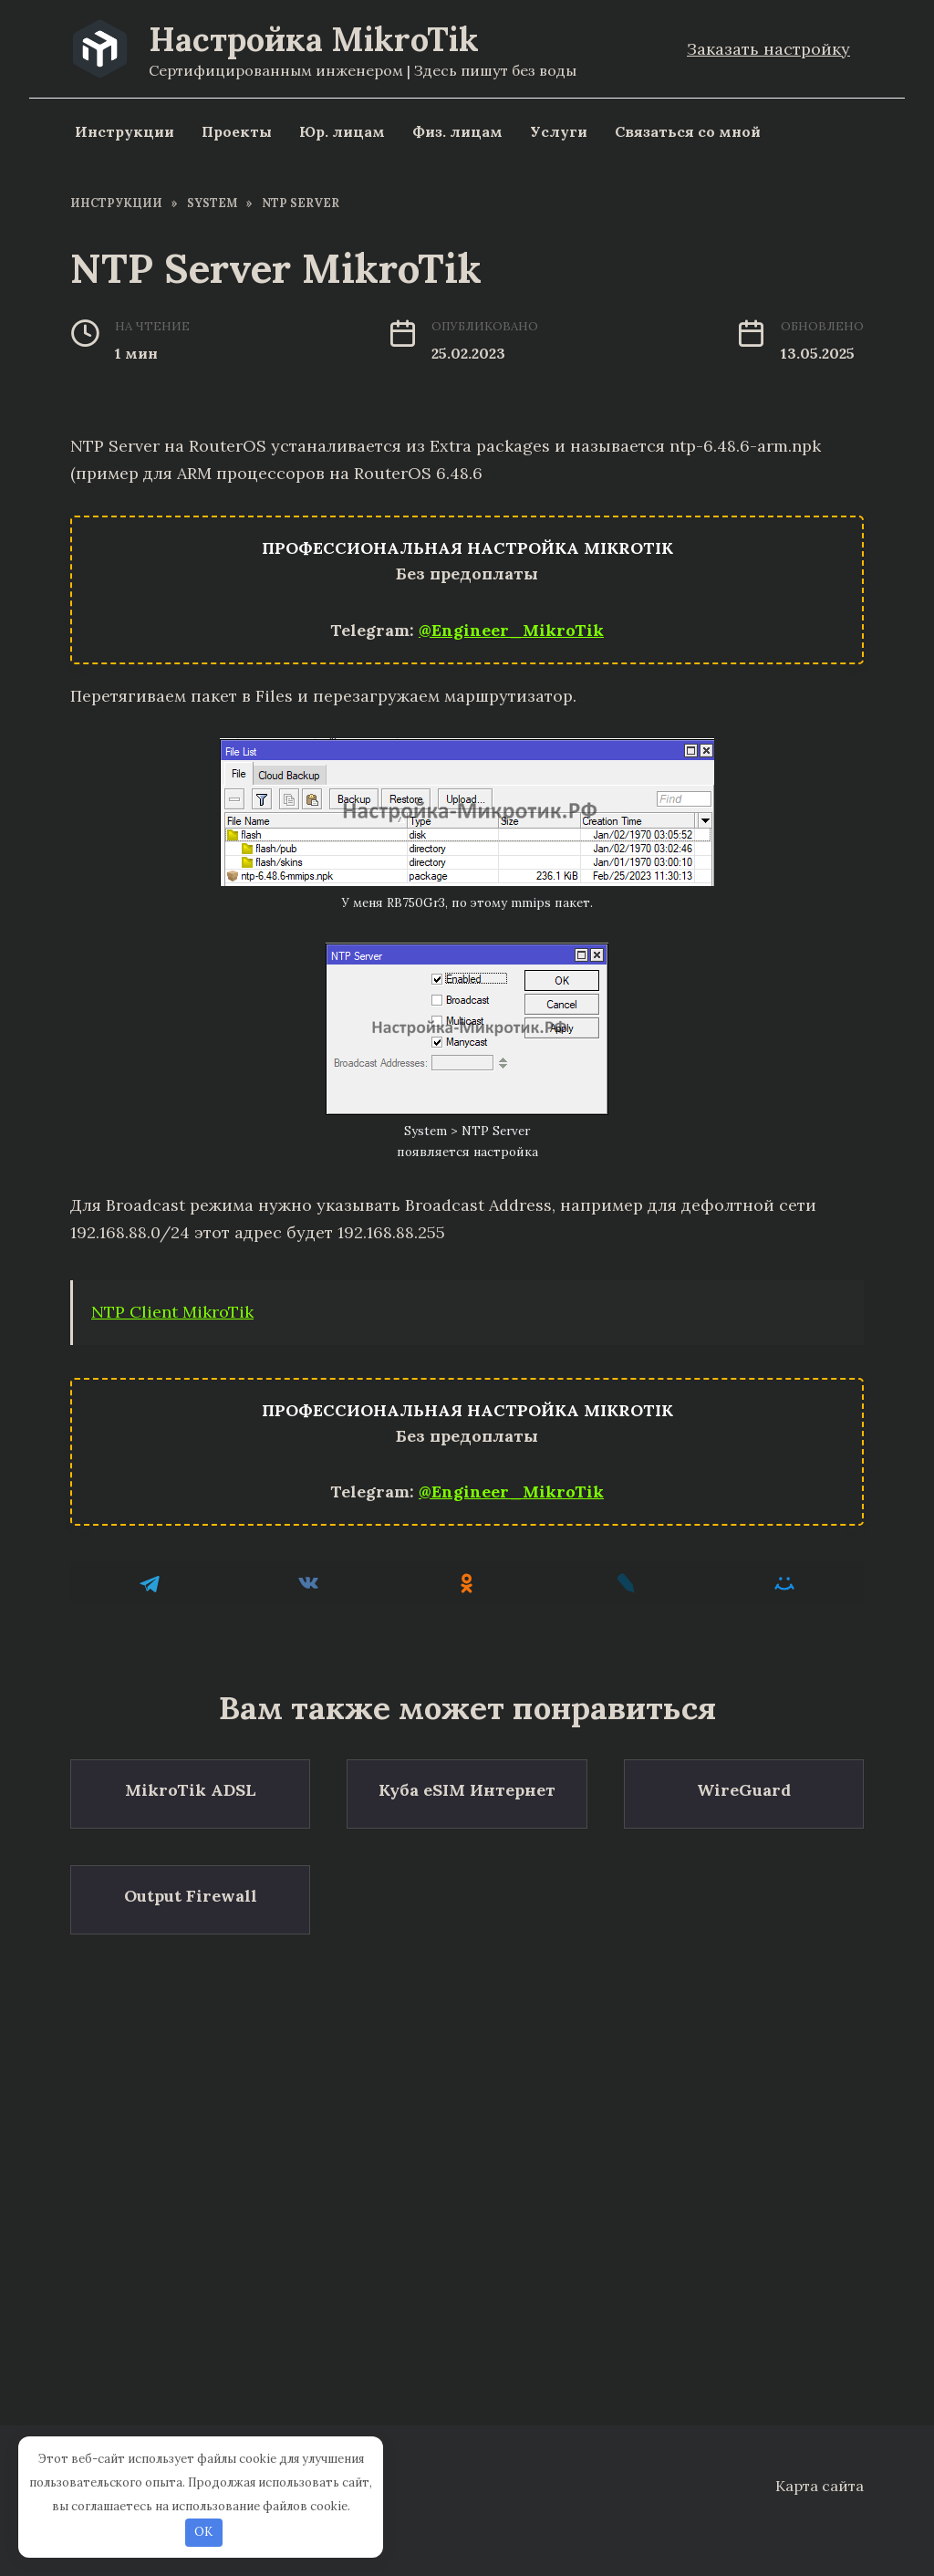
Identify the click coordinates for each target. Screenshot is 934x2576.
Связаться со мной (688, 131)
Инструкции (124, 131)
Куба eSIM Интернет (467, 1789)
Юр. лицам (342, 131)
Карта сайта (819, 2486)
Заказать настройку (768, 48)
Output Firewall (190, 1893)
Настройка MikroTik (314, 39)
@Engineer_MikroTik (511, 630)
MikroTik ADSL (190, 1789)
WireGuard (744, 1789)
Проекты (237, 131)
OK (203, 2531)
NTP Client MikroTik (172, 1311)
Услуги (558, 131)
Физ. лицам (457, 131)
